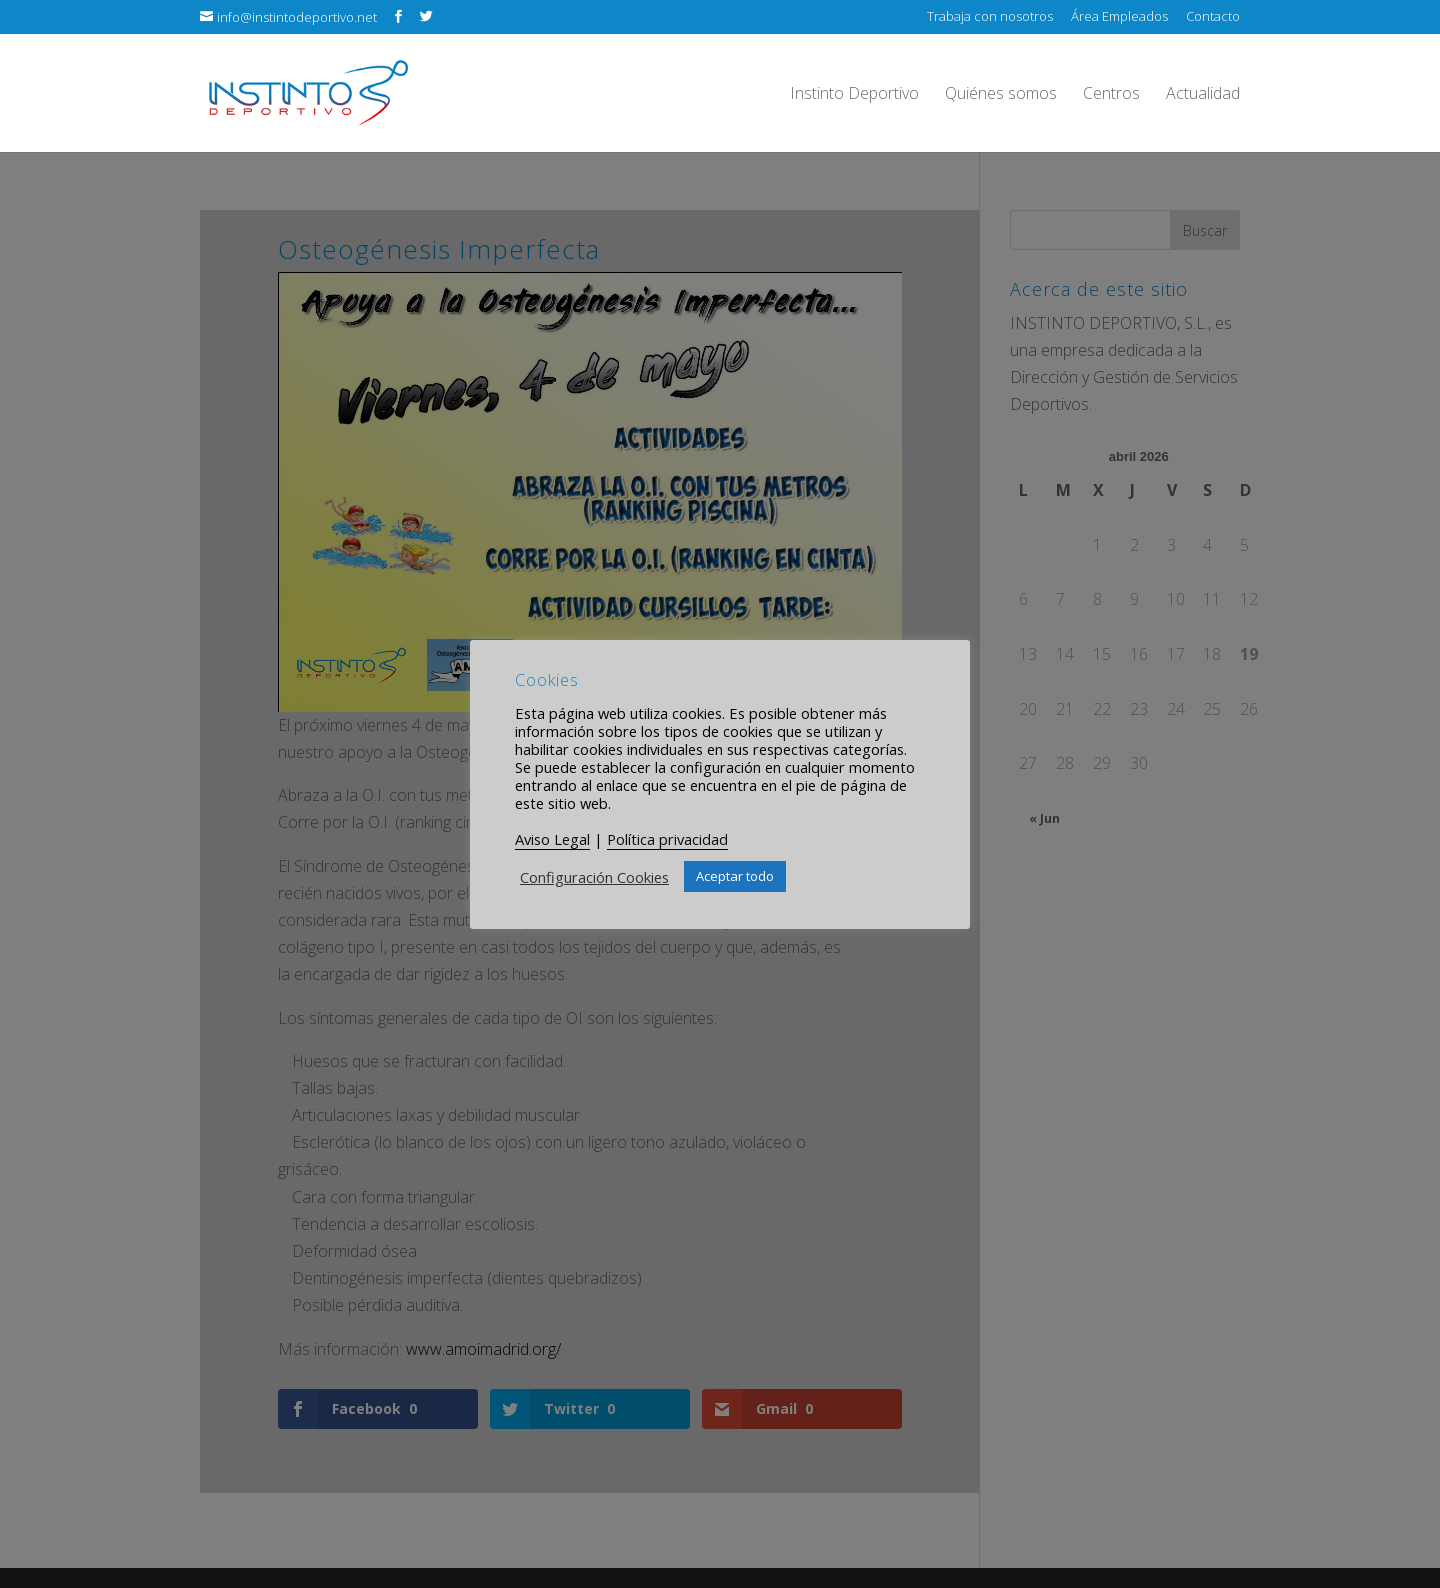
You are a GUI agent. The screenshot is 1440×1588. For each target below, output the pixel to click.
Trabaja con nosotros (990, 17)
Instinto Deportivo (854, 95)
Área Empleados (1119, 17)
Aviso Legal (552, 839)
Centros (1111, 95)
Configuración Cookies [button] (594, 877)
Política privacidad (667, 839)
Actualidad (1203, 95)
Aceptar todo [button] (735, 876)
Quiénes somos (1001, 95)
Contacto (1213, 17)
